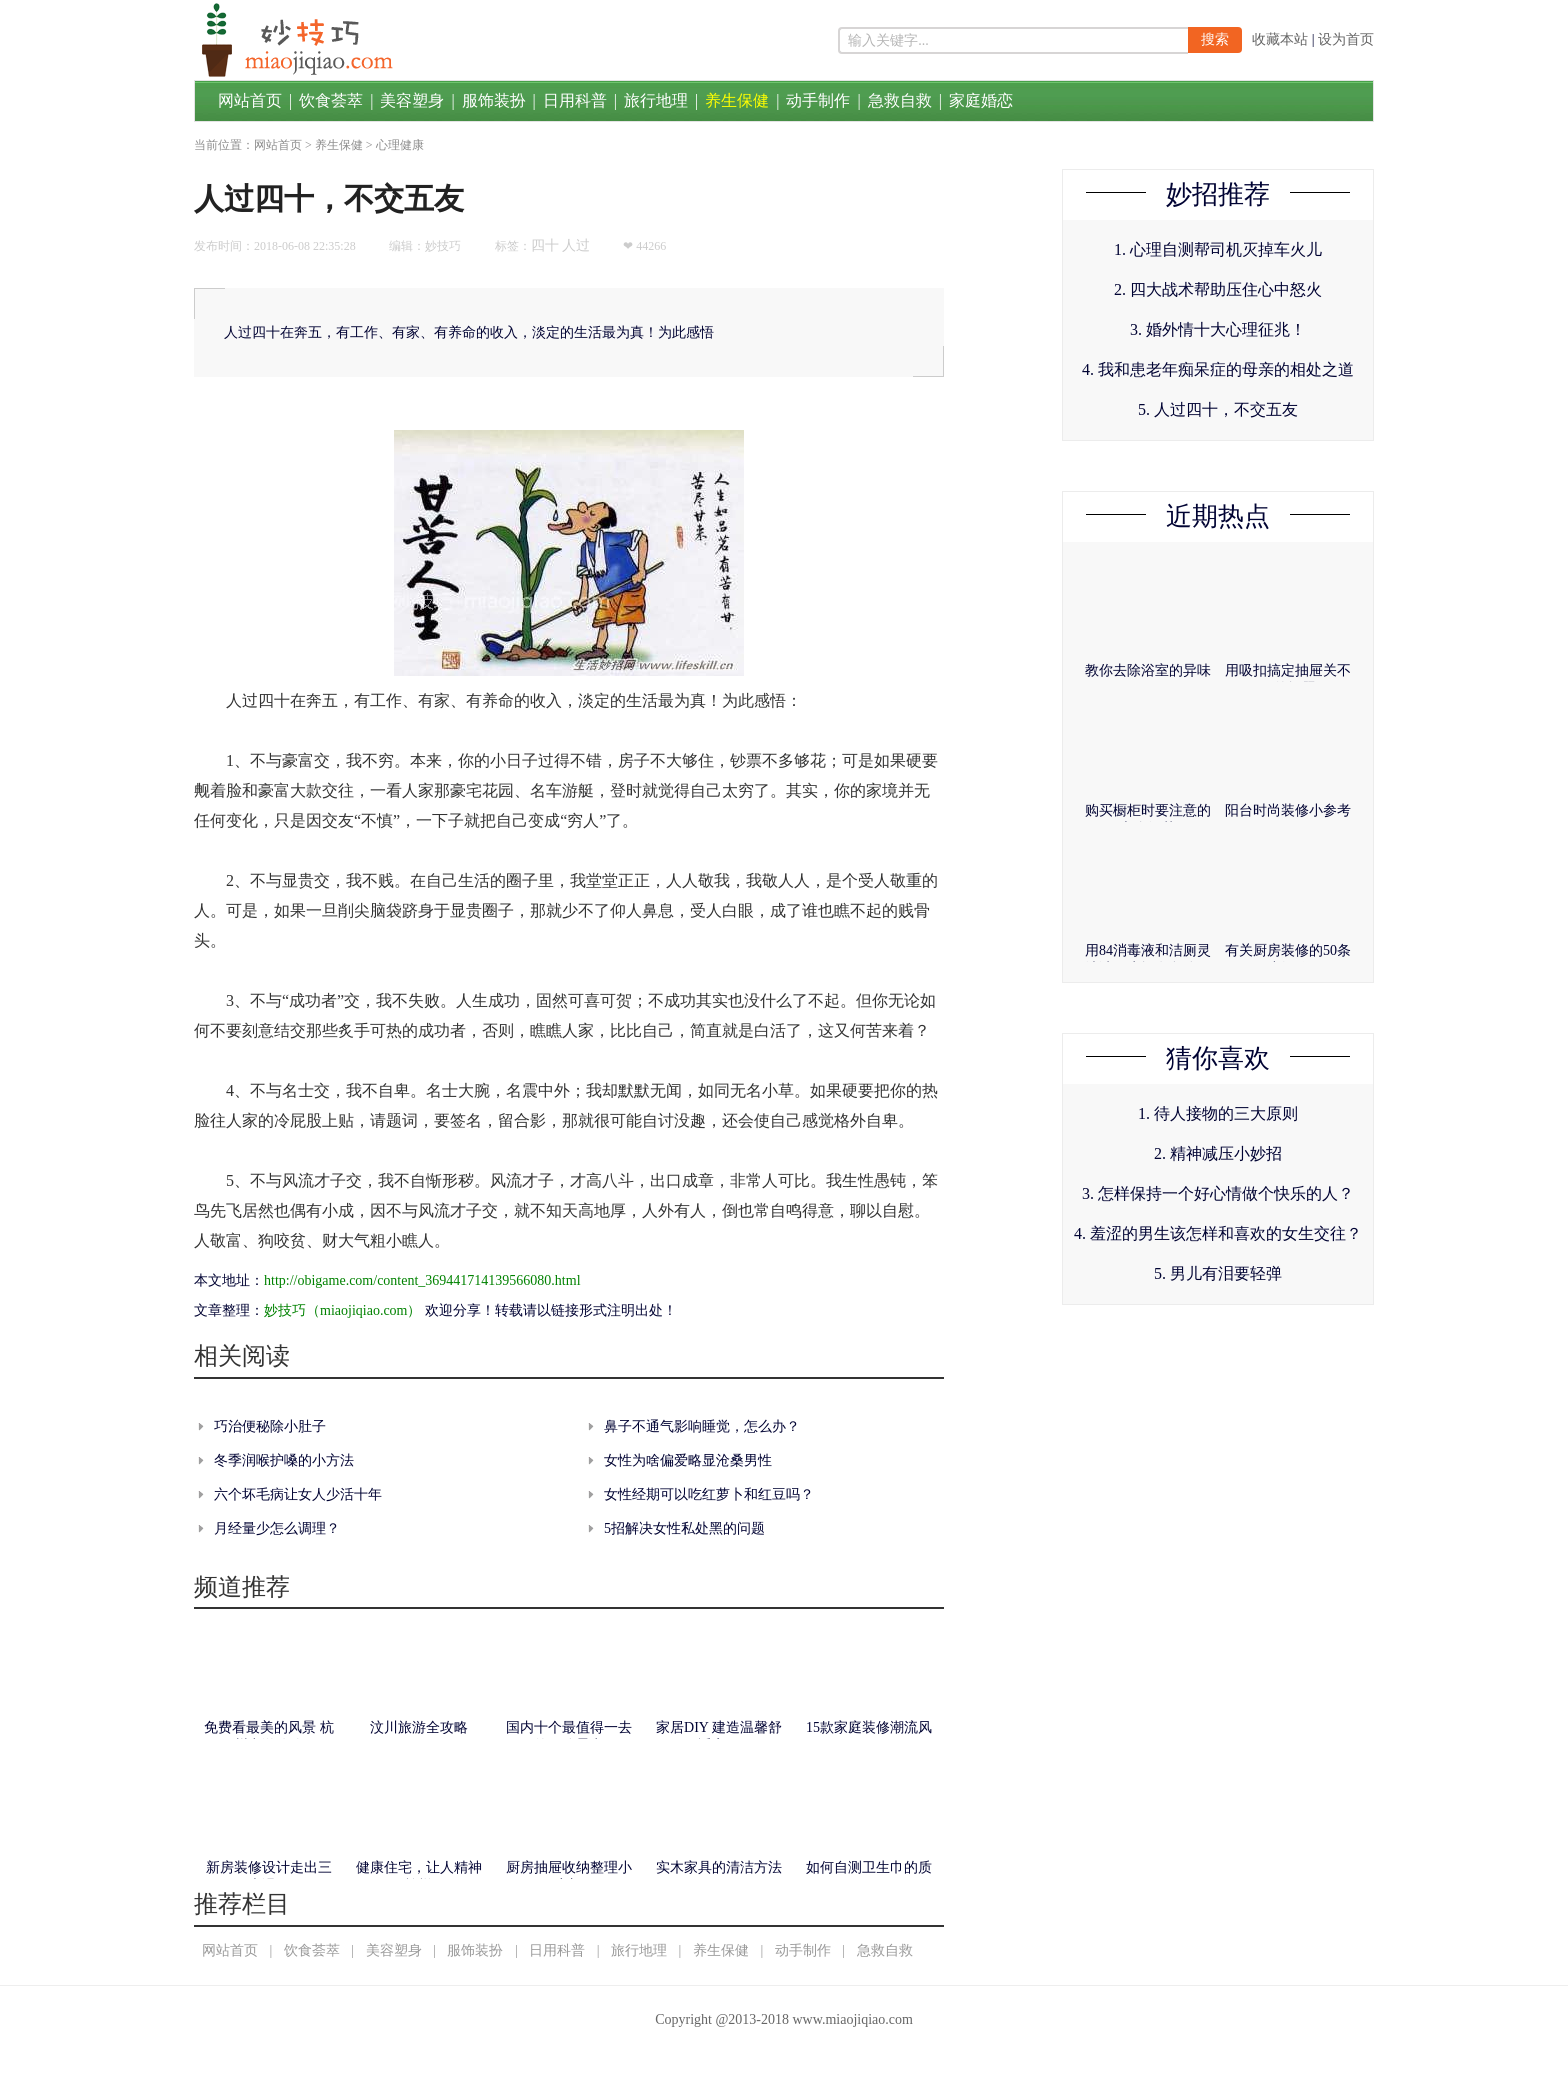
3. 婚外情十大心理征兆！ (1218, 329)
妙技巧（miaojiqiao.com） (342, 1310)
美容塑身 (412, 100)
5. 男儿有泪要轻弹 (1218, 1273)
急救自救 (900, 100)
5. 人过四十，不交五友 (1218, 409)
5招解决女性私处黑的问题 (684, 1528)
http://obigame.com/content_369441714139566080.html (422, 1280)
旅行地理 (656, 100)
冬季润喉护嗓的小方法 (284, 1460)
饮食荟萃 (331, 100)
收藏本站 (1280, 39)
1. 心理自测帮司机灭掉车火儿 (1218, 249)
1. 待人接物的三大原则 (1218, 1113)
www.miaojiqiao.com (852, 2019)
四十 (545, 245)
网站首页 (250, 100)
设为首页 (1346, 39)
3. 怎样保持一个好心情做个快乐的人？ (1218, 1193)
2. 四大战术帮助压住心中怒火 (1218, 289)
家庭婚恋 (981, 100)
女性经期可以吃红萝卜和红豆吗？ (709, 1494)
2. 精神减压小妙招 (1218, 1153)
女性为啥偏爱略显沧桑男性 (688, 1460)
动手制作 (818, 100)
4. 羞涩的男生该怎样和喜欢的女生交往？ (1218, 1233)
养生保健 (737, 100)
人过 (576, 245)
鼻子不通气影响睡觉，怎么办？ (702, 1426)
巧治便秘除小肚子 (270, 1426)
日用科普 (575, 100)
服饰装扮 (494, 100)
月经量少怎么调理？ (277, 1528)
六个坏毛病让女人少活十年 (298, 1494)
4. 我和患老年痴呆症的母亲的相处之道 (1218, 369)
